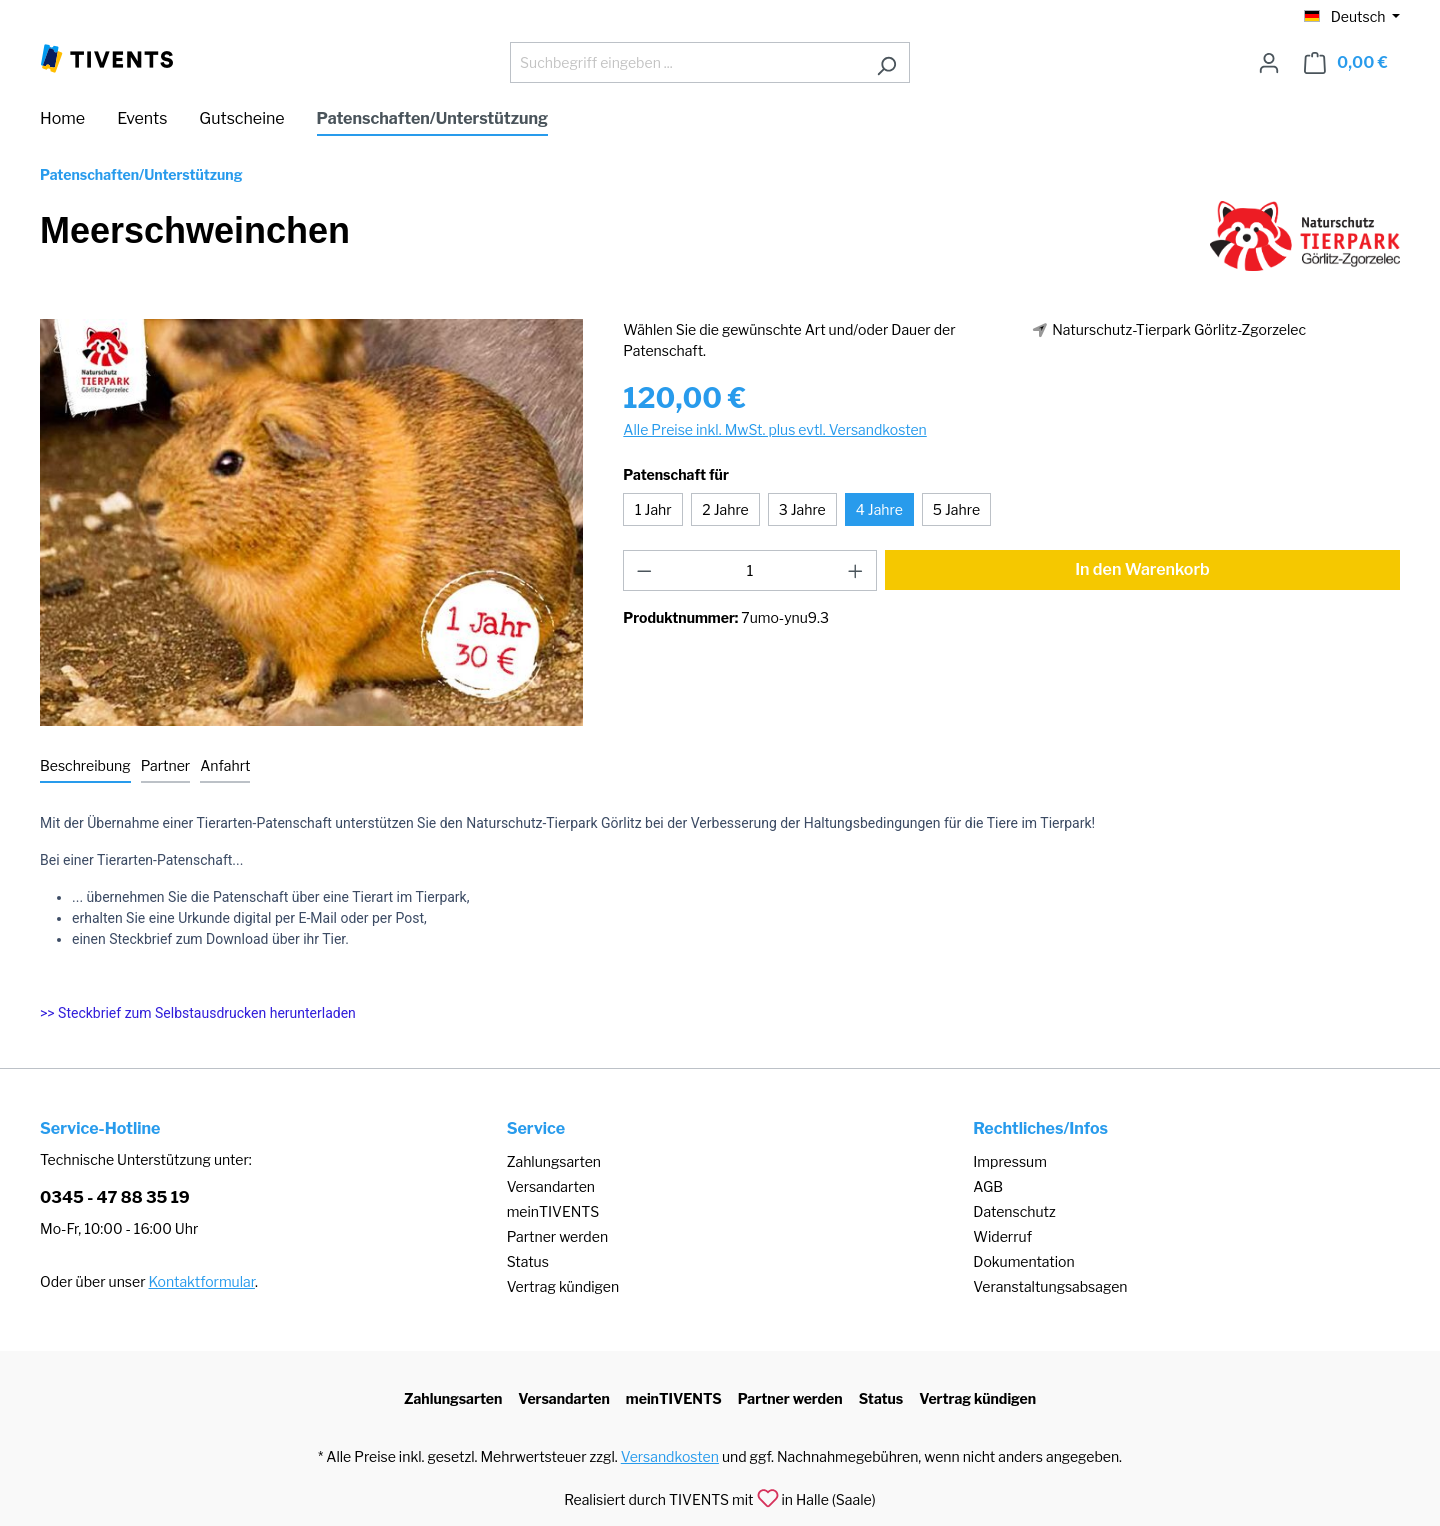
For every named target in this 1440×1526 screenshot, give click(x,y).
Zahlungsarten (554, 1161)
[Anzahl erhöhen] (856, 570)
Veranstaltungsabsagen (1050, 1286)
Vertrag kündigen (563, 1286)
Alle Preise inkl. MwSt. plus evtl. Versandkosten (774, 429)
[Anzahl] (750, 570)
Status (528, 1261)
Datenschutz (1014, 1211)
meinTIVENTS (553, 1211)
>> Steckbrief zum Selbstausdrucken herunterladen (198, 1013)
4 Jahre (879, 509)
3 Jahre (802, 509)
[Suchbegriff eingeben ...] (687, 62)
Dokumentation (1023, 1261)
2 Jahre (725, 509)
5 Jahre (956, 509)
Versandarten (551, 1186)
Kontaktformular (202, 1281)
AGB (988, 1186)
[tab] (85, 766)
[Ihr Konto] (1269, 63)
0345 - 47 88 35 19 (115, 1197)
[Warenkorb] (1346, 63)
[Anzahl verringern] (644, 570)
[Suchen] (886, 62)
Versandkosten (670, 1456)
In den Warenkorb (1142, 569)
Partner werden (557, 1236)
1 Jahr (653, 509)
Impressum (1010, 1161)
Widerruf (1002, 1236)
